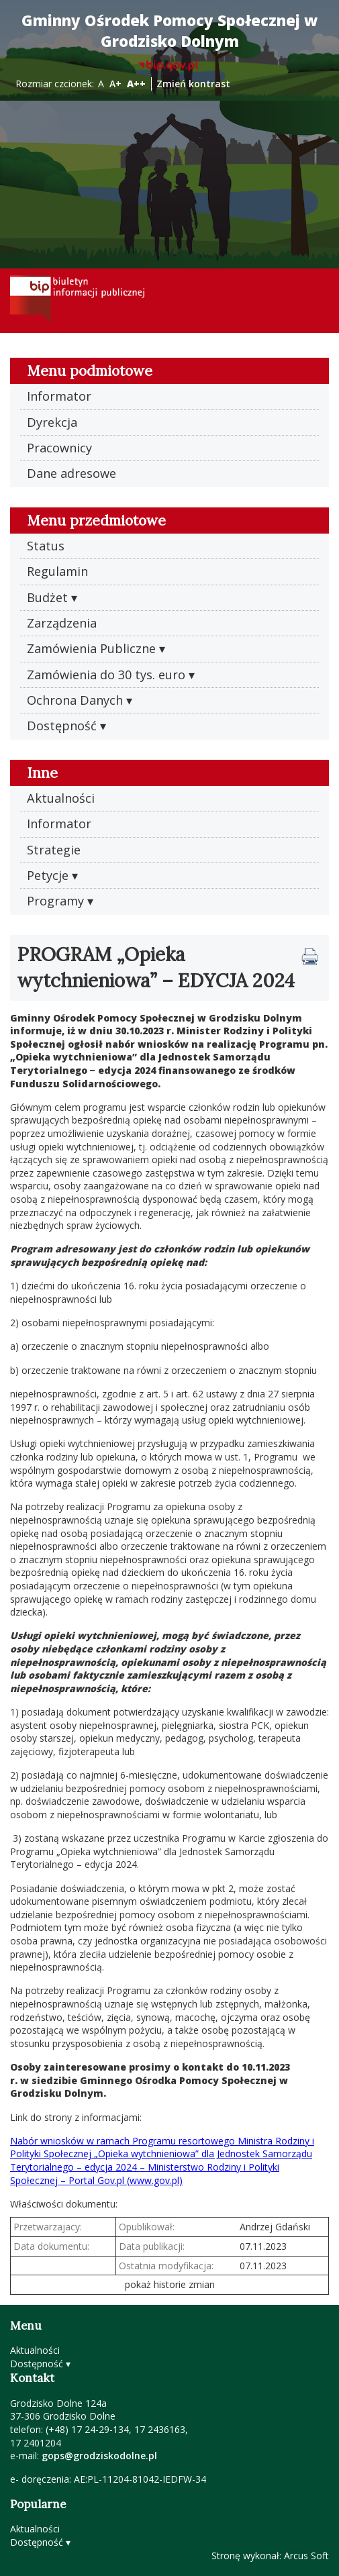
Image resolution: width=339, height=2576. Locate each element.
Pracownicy (59, 448)
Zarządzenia (62, 623)
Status (45, 546)
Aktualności (61, 798)
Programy (55, 901)
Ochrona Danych (75, 700)
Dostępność (62, 725)
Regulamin (57, 571)
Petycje (47, 875)
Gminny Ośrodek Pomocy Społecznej (169, 31)
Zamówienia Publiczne (91, 648)
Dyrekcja (52, 422)
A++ (136, 83)
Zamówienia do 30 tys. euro (106, 674)
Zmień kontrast (193, 83)
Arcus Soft (306, 2555)
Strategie (54, 850)
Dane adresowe (71, 473)
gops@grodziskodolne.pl (99, 2455)
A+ (115, 83)
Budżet (47, 597)
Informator (59, 396)
